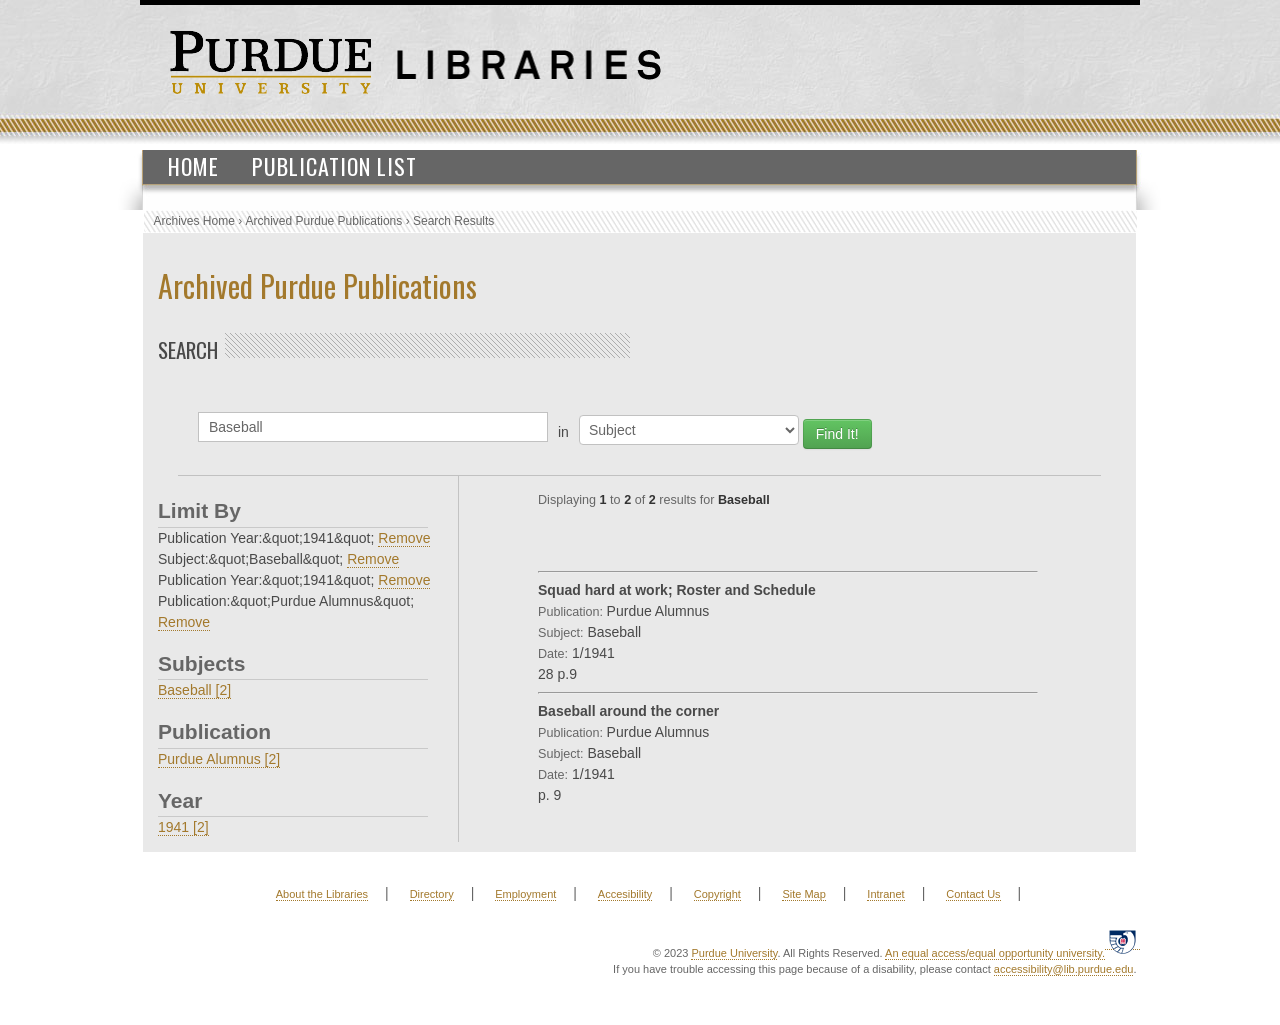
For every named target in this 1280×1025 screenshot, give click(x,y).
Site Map (803, 894)
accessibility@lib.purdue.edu (1064, 969)
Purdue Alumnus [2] (219, 759)
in (563, 432)
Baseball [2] (194, 690)
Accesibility (625, 894)
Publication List (334, 166)
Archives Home (194, 221)
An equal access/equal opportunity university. (995, 953)
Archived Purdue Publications (324, 221)
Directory (432, 894)
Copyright (717, 894)
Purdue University (734, 953)
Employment (525, 894)
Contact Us (973, 894)
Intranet (885, 894)
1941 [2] (183, 827)
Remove (404, 538)
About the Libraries (322, 894)
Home (193, 166)
